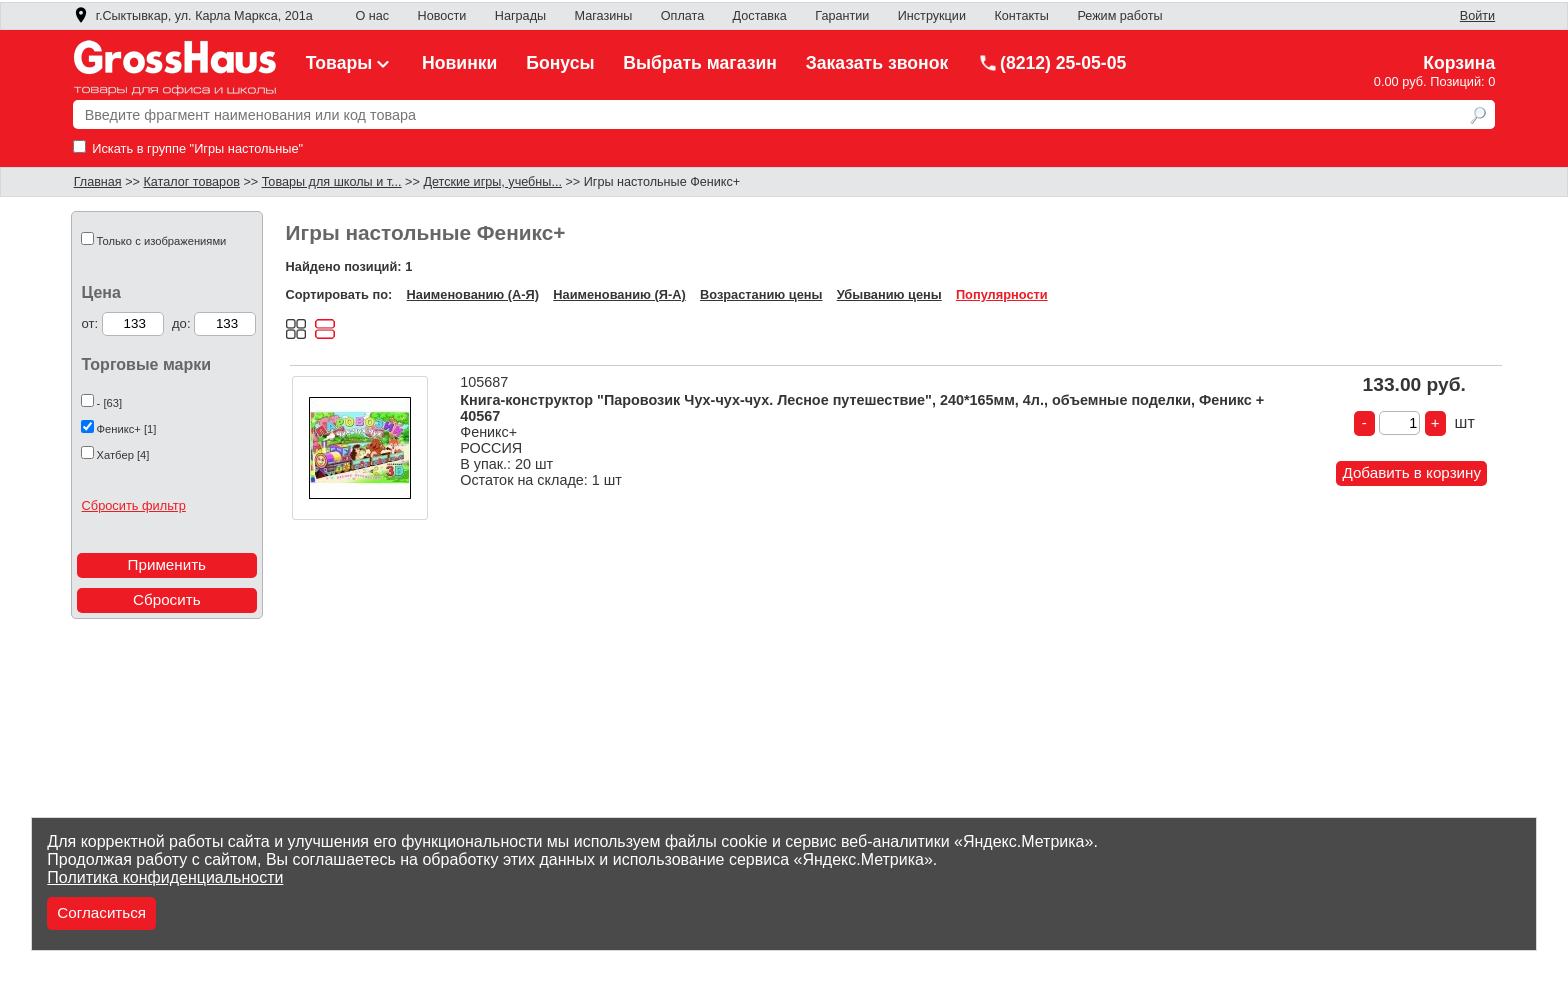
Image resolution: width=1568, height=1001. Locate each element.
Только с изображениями (162, 241)
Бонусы (560, 63)
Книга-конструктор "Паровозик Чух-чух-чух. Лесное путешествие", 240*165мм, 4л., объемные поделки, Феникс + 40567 (862, 408)
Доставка (760, 16)
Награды (520, 16)
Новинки (459, 63)
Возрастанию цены (761, 294)
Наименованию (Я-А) (619, 294)
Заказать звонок (877, 63)
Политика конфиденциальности (165, 877)
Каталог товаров (191, 182)
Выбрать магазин (700, 63)
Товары (350, 63)
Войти (1477, 16)
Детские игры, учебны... (492, 182)
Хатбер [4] (123, 455)
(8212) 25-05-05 (1052, 63)
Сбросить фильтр (134, 505)
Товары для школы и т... (332, 182)
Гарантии (842, 16)
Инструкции (932, 16)
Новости (442, 16)
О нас (372, 16)
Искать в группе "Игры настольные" (188, 148)
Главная (98, 182)
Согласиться (101, 912)
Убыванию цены (889, 294)
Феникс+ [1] (127, 429)
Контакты (1021, 16)
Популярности (1002, 294)
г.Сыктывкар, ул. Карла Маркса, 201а (193, 16)
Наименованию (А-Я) (473, 294)
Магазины (604, 16)
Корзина (1459, 63)
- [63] (110, 403)
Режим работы (1119, 16)
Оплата (682, 16)
